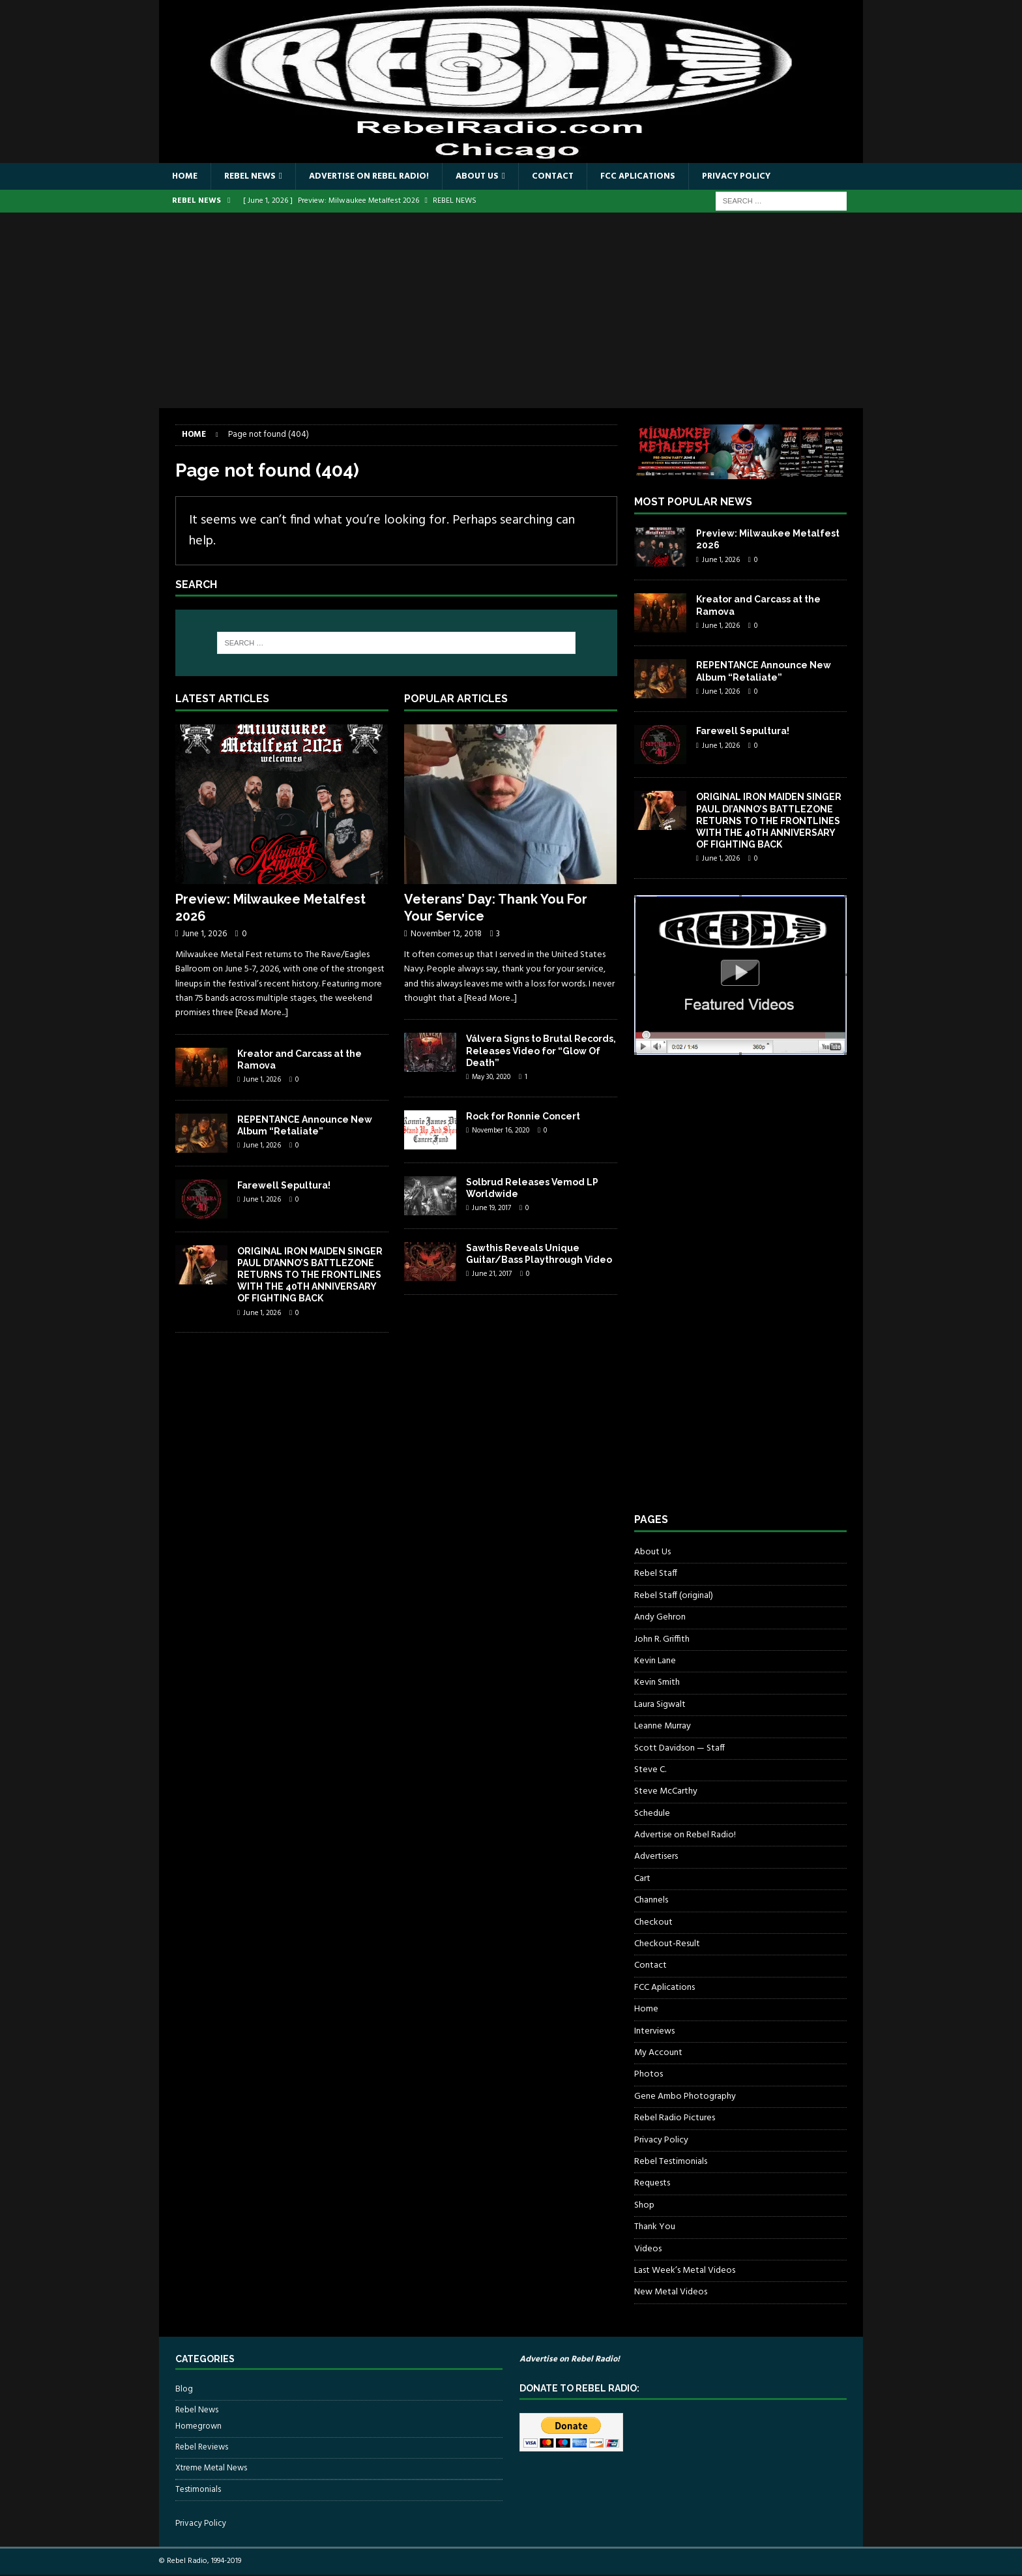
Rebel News (253, 176)
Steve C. (650, 1770)
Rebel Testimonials (670, 2162)
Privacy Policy (761, 176)
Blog (184, 2390)
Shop (644, 2205)
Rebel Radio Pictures (674, 2118)
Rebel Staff (655, 1574)
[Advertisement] (511, 311)
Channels (651, 1900)
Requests (652, 2183)
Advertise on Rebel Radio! (378, 176)
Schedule (652, 1814)
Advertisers (656, 1857)
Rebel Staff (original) (673, 1596)
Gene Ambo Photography (685, 2097)
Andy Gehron (660, 1617)
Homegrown (198, 2427)
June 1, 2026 (204, 934)
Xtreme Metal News (211, 2469)
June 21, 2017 (492, 1275)
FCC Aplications (658, 176)
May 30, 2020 (491, 1078)
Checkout (653, 1923)
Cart (642, 1879)
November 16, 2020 (500, 1131)
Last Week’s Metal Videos (684, 2271)
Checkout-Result (667, 1944)
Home (185, 176)
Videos (648, 2249)
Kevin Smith (657, 1683)
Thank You (654, 2227)
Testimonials (198, 2490)
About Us (492, 176)
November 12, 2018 (446, 934)
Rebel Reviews (201, 2448)
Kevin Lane (655, 1661)
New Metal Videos (670, 2292)
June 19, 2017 (491, 1209)
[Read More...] (261, 1013)
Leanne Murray (662, 1726)
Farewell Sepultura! (283, 1186)
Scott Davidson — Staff (679, 1748)
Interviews (654, 2031)
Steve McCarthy (665, 1791)
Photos (648, 2074)
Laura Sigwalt (660, 1705)
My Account (658, 2053)
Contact (570, 176)
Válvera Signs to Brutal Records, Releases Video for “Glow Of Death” (541, 1051)
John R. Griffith (662, 1640)
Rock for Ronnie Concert (523, 1116)
